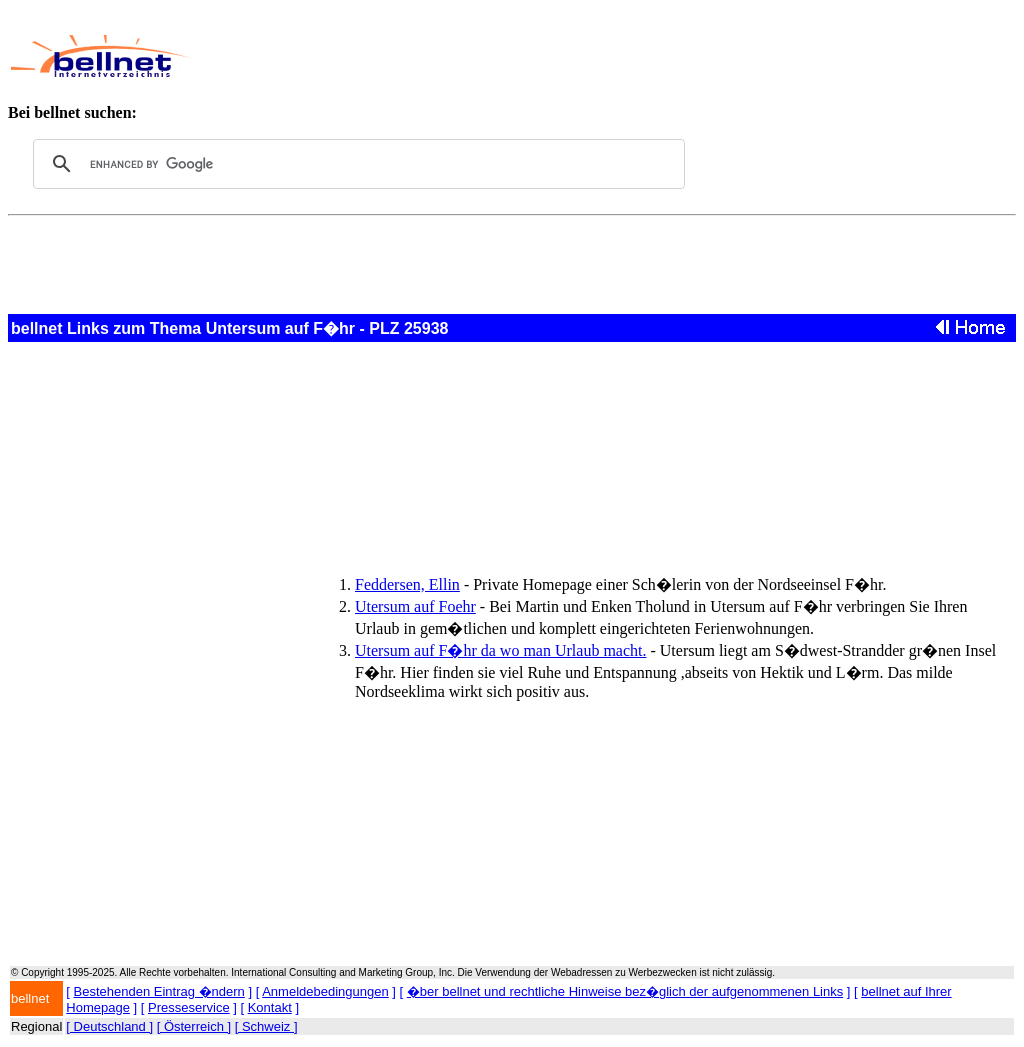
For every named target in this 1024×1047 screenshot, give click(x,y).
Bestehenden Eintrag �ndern (159, 991)
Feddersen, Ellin (407, 584)
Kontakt (270, 1007)
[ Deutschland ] (109, 1026)
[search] (356, 164)
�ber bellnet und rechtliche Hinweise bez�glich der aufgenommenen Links (625, 991)
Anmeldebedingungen (325, 991)
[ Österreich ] (194, 1026)
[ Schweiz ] (266, 1026)
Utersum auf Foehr (415, 606)
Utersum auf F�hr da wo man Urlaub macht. (500, 650)
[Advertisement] (576, 56)
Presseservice (189, 1007)
